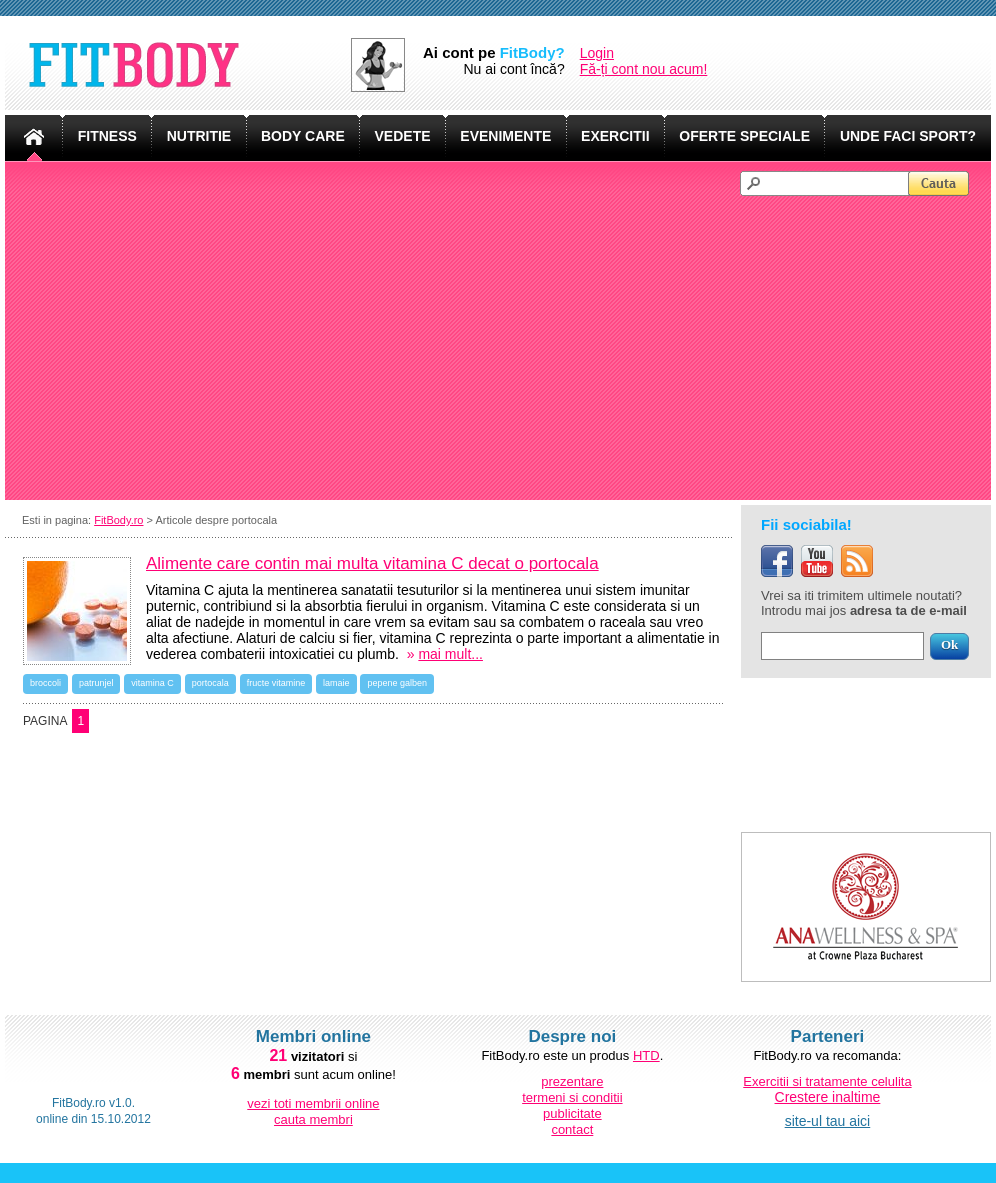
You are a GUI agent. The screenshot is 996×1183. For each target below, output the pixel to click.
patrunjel (96, 683)
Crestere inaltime (828, 1097)
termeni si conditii (572, 1097)
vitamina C (152, 683)
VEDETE (403, 136)
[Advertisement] (507, 346)
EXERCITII (615, 136)
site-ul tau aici (828, 1121)
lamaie (336, 683)
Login (597, 53)
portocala (210, 683)
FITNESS (107, 136)
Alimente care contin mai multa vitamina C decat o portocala (372, 563)
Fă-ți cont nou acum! (644, 69)
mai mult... (450, 654)
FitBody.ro (118, 520)
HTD (646, 1055)
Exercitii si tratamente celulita (827, 1081)
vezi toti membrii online (313, 1103)
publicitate (572, 1113)
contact (572, 1129)
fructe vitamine (276, 683)
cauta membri (313, 1119)
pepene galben (397, 683)
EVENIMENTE (505, 136)
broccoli (45, 683)
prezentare (572, 1081)
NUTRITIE (199, 136)
